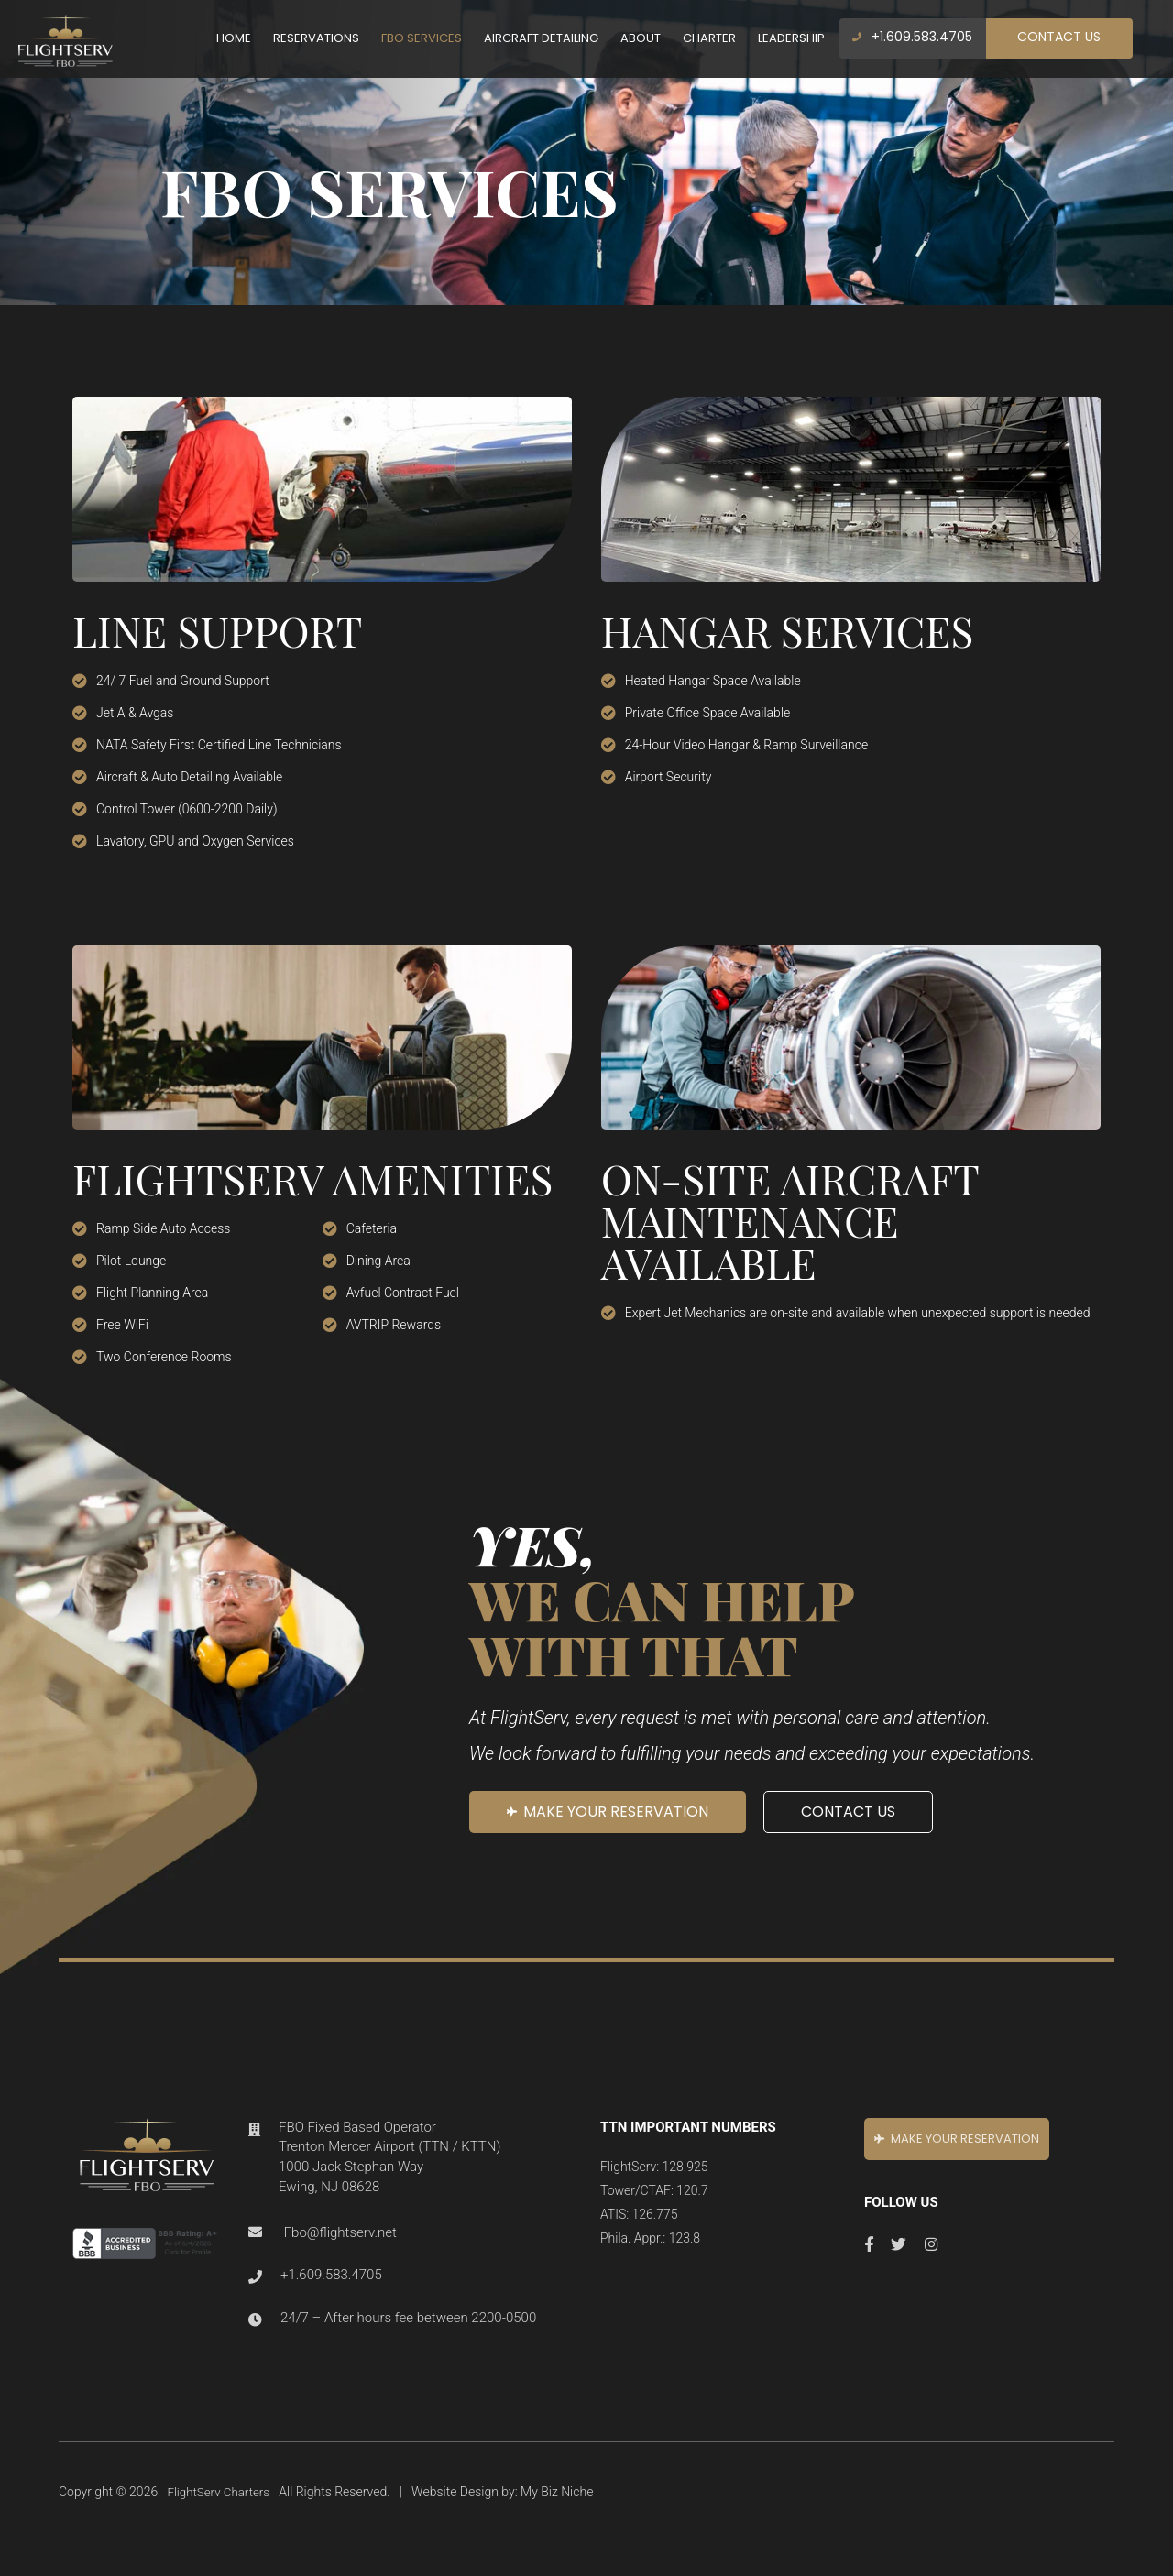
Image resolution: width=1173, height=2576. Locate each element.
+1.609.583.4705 (912, 36)
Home (233, 38)
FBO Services (421, 38)
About (640, 38)
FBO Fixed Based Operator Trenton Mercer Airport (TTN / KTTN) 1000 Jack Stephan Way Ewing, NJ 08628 (389, 2154)
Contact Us (1059, 36)
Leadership (791, 38)
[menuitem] (233, 38)
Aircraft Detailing (541, 38)
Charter (709, 38)
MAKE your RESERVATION (607, 1811)
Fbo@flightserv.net (340, 2226)
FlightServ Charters (221, 2481)
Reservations (316, 38)
